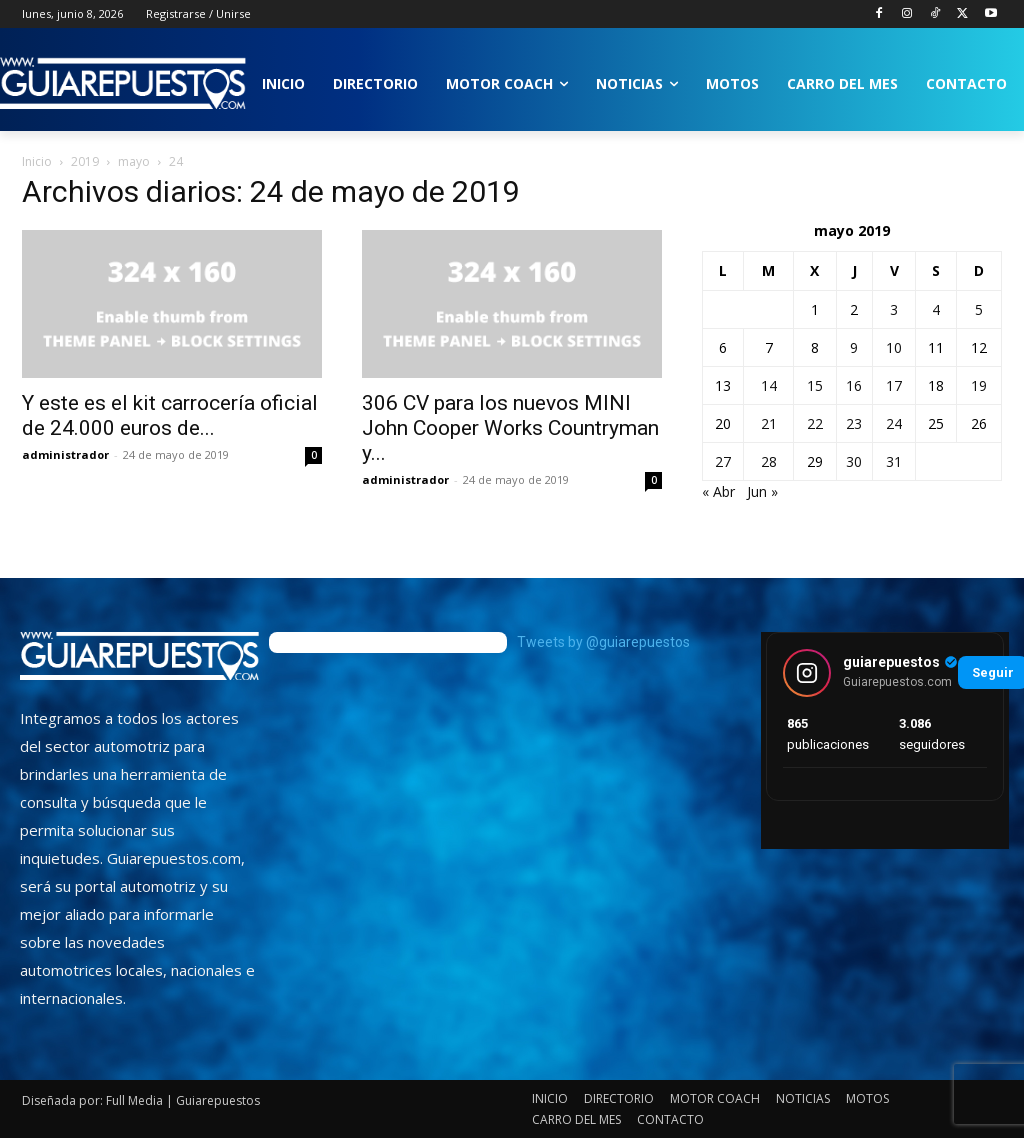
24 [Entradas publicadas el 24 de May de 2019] (894, 423)
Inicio (37, 161)
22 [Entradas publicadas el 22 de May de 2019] (815, 423)
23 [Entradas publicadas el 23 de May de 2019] (854, 423)
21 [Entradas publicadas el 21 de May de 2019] (769, 423)
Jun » (762, 491)
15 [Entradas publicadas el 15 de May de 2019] (815, 385)
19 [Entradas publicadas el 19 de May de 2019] (979, 385)
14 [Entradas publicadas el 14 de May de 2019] (769, 385)
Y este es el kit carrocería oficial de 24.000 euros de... (170, 415)
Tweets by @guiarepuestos (603, 642)
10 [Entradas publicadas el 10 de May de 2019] (894, 347)
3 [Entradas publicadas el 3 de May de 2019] (894, 309)
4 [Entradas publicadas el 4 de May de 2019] (936, 309)
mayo (134, 161)
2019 (85, 161)
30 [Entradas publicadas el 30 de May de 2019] (854, 461)
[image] (139, 656)
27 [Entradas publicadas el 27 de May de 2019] (723, 461)
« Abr (718, 491)
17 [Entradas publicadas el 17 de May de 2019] (894, 385)
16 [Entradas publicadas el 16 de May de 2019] (854, 385)
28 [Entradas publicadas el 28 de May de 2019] (769, 461)
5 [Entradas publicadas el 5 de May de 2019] (979, 309)
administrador (65, 454)
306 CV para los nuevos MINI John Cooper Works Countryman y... (510, 428)
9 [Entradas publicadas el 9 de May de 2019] (854, 347)
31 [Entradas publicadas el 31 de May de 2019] (894, 461)
